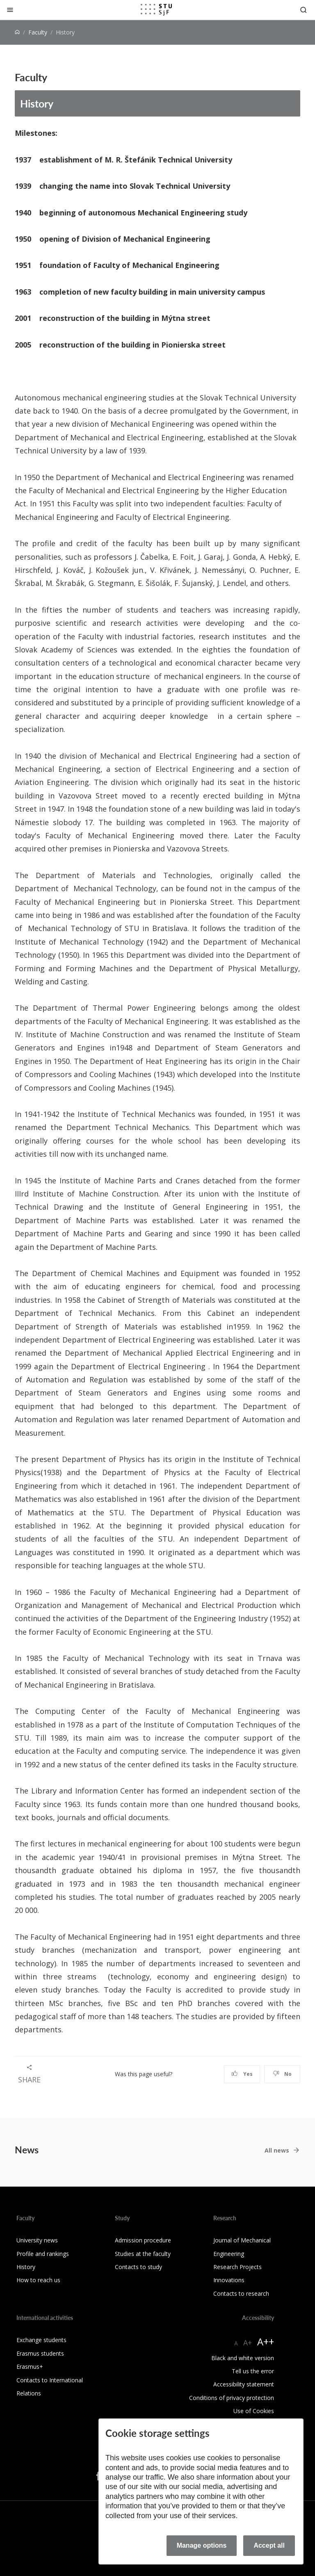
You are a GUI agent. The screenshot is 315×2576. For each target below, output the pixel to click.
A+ (247, 2342)
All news (277, 2150)
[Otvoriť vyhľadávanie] (303, 9)
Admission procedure (143, 2240)
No (282, 2073)
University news (37, 2240)
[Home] (17, 32)
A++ (265, 2341)
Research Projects (237, 2267)
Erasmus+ (29, 2366)
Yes (242, 2073)
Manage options (202, 2545)
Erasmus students (40, 2353)
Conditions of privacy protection (231, 2398)
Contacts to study (138, 2267)
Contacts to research (241, 2293)
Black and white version (242, 2358)
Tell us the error (253, 2371)
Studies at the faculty (143, 2254)
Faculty (37, 32)
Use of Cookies (253, 2411)
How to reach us (38, 2280)
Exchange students (41, 2340)
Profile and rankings (42, 2254)
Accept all (269, 2545)
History (36, 103)
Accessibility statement (243, 2384)
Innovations (228, 2280)
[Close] (10, 9)
